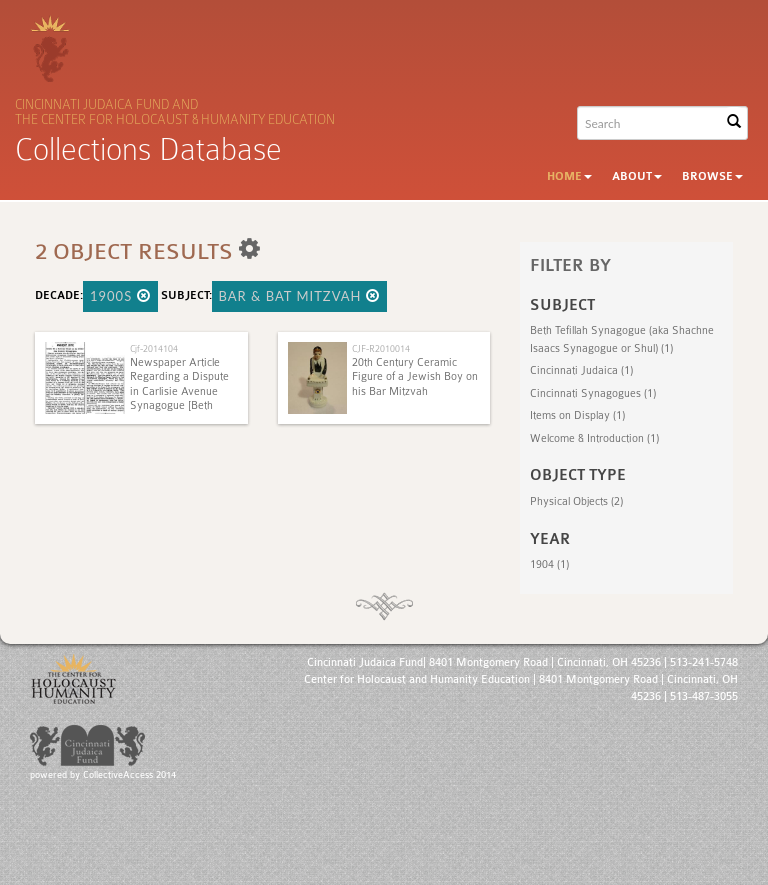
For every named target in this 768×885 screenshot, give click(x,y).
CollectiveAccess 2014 (129, 775)
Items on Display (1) (577, 415)
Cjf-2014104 (154, 348)
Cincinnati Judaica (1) (581, 370)
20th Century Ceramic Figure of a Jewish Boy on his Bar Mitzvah (415, 377)
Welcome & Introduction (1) (594, 438)
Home (569, 176)
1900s (120, 296)
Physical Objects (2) (576, 501)
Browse (712, 176)
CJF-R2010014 (381, 348)
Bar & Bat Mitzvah (299, 296)
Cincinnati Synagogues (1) (593, 393)
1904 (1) (549, 564)
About (637, 176)
